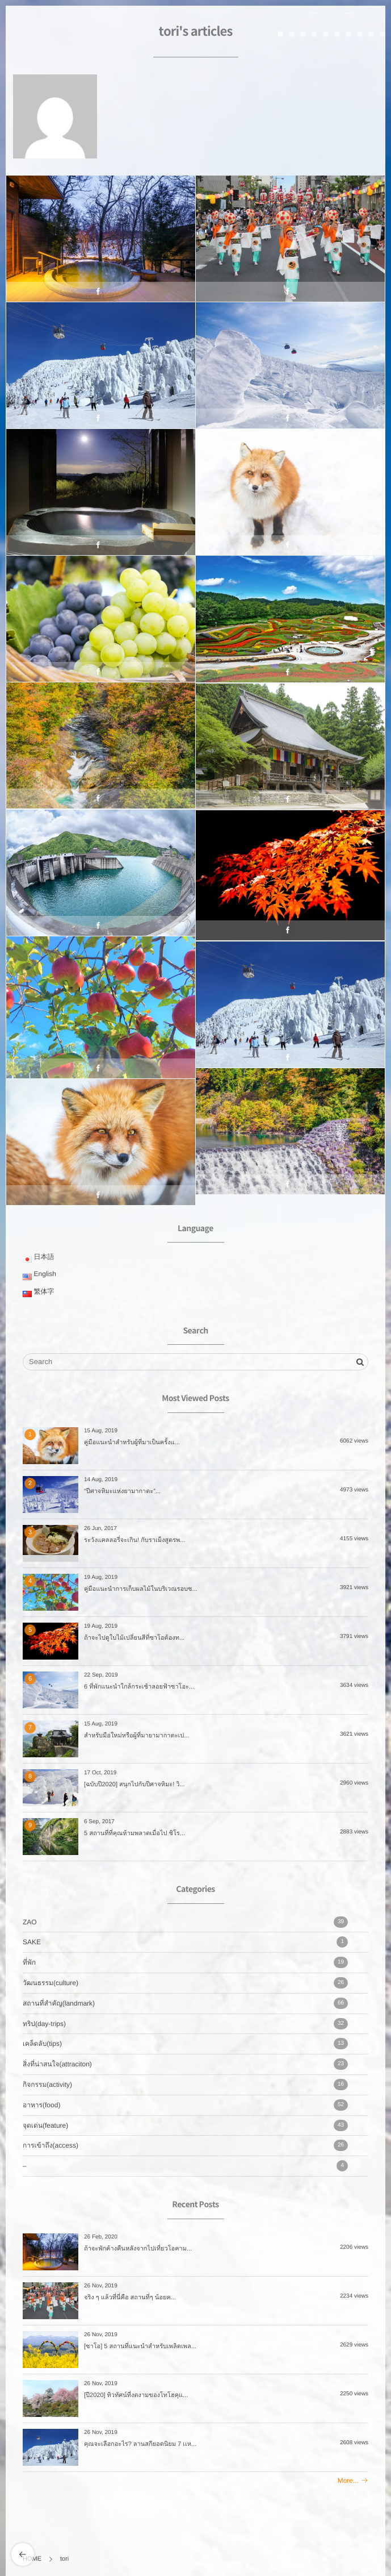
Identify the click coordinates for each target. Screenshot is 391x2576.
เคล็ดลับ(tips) (185, 2043)
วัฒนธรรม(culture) (185, 1983)
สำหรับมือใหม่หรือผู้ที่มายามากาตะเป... (137, 1735)
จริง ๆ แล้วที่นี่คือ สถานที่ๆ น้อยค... (130, 2297)
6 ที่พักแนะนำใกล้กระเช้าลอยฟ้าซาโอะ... (139, 1686)
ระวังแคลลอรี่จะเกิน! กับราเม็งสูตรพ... (135, 1540)
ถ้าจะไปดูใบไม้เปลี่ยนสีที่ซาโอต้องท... (134, 1638)
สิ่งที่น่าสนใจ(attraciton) (185, 2064)
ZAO (185, 1922)
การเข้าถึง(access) (185, 2145)
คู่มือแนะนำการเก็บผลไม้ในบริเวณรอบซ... (140, 1589)
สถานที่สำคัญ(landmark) (185, 2003)
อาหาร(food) (185, 2105)
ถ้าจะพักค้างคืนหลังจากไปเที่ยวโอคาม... (138, 2248)
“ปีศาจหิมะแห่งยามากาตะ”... (122, 1491)
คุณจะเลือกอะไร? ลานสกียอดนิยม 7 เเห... (140, 2444)
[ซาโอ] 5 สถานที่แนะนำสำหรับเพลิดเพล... (140, 2346)
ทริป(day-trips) (185, 2023)
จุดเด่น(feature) (185, 2125)
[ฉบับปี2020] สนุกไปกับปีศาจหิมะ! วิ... (134, 1784)
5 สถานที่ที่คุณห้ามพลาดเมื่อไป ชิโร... (134, 1833)
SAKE (185, 1942)
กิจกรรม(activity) (185, 2084)
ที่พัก (185, 1962)
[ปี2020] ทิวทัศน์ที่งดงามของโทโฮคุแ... (136, 2395)
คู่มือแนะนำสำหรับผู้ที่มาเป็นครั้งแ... (132, 1442)
